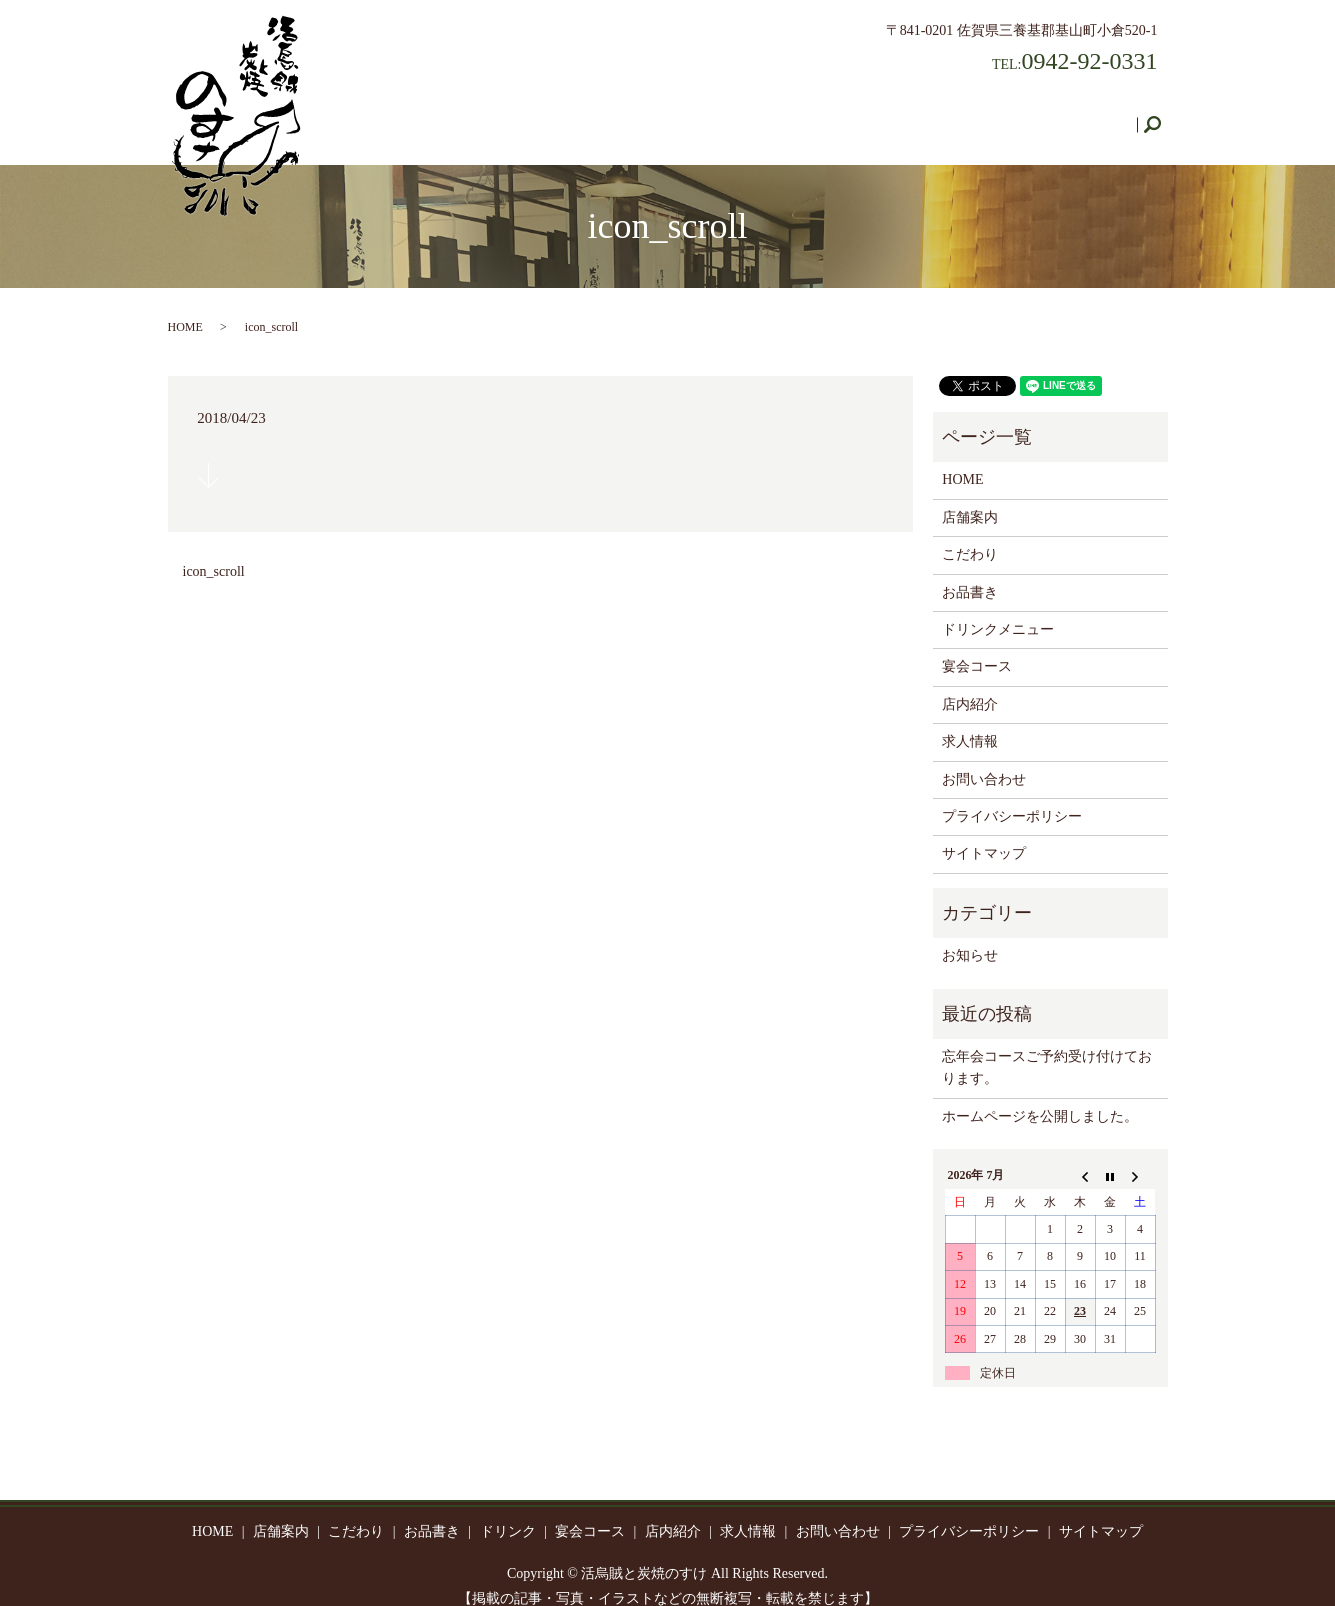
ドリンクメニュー (998, 610)
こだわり (550, 114)
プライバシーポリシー (1012, 797)
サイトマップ (984, 834)
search (1161, 115)
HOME (388, 114)
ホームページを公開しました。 (1040, 1097)
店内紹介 (900, 114)
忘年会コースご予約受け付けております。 (1047, 1048)
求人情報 (984, 114)
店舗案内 (466, 114)
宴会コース (809, 114)
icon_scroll (214, 552)
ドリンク (718, 114)
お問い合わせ (1082, 114)
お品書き (634, 114)
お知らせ (970, 936)
